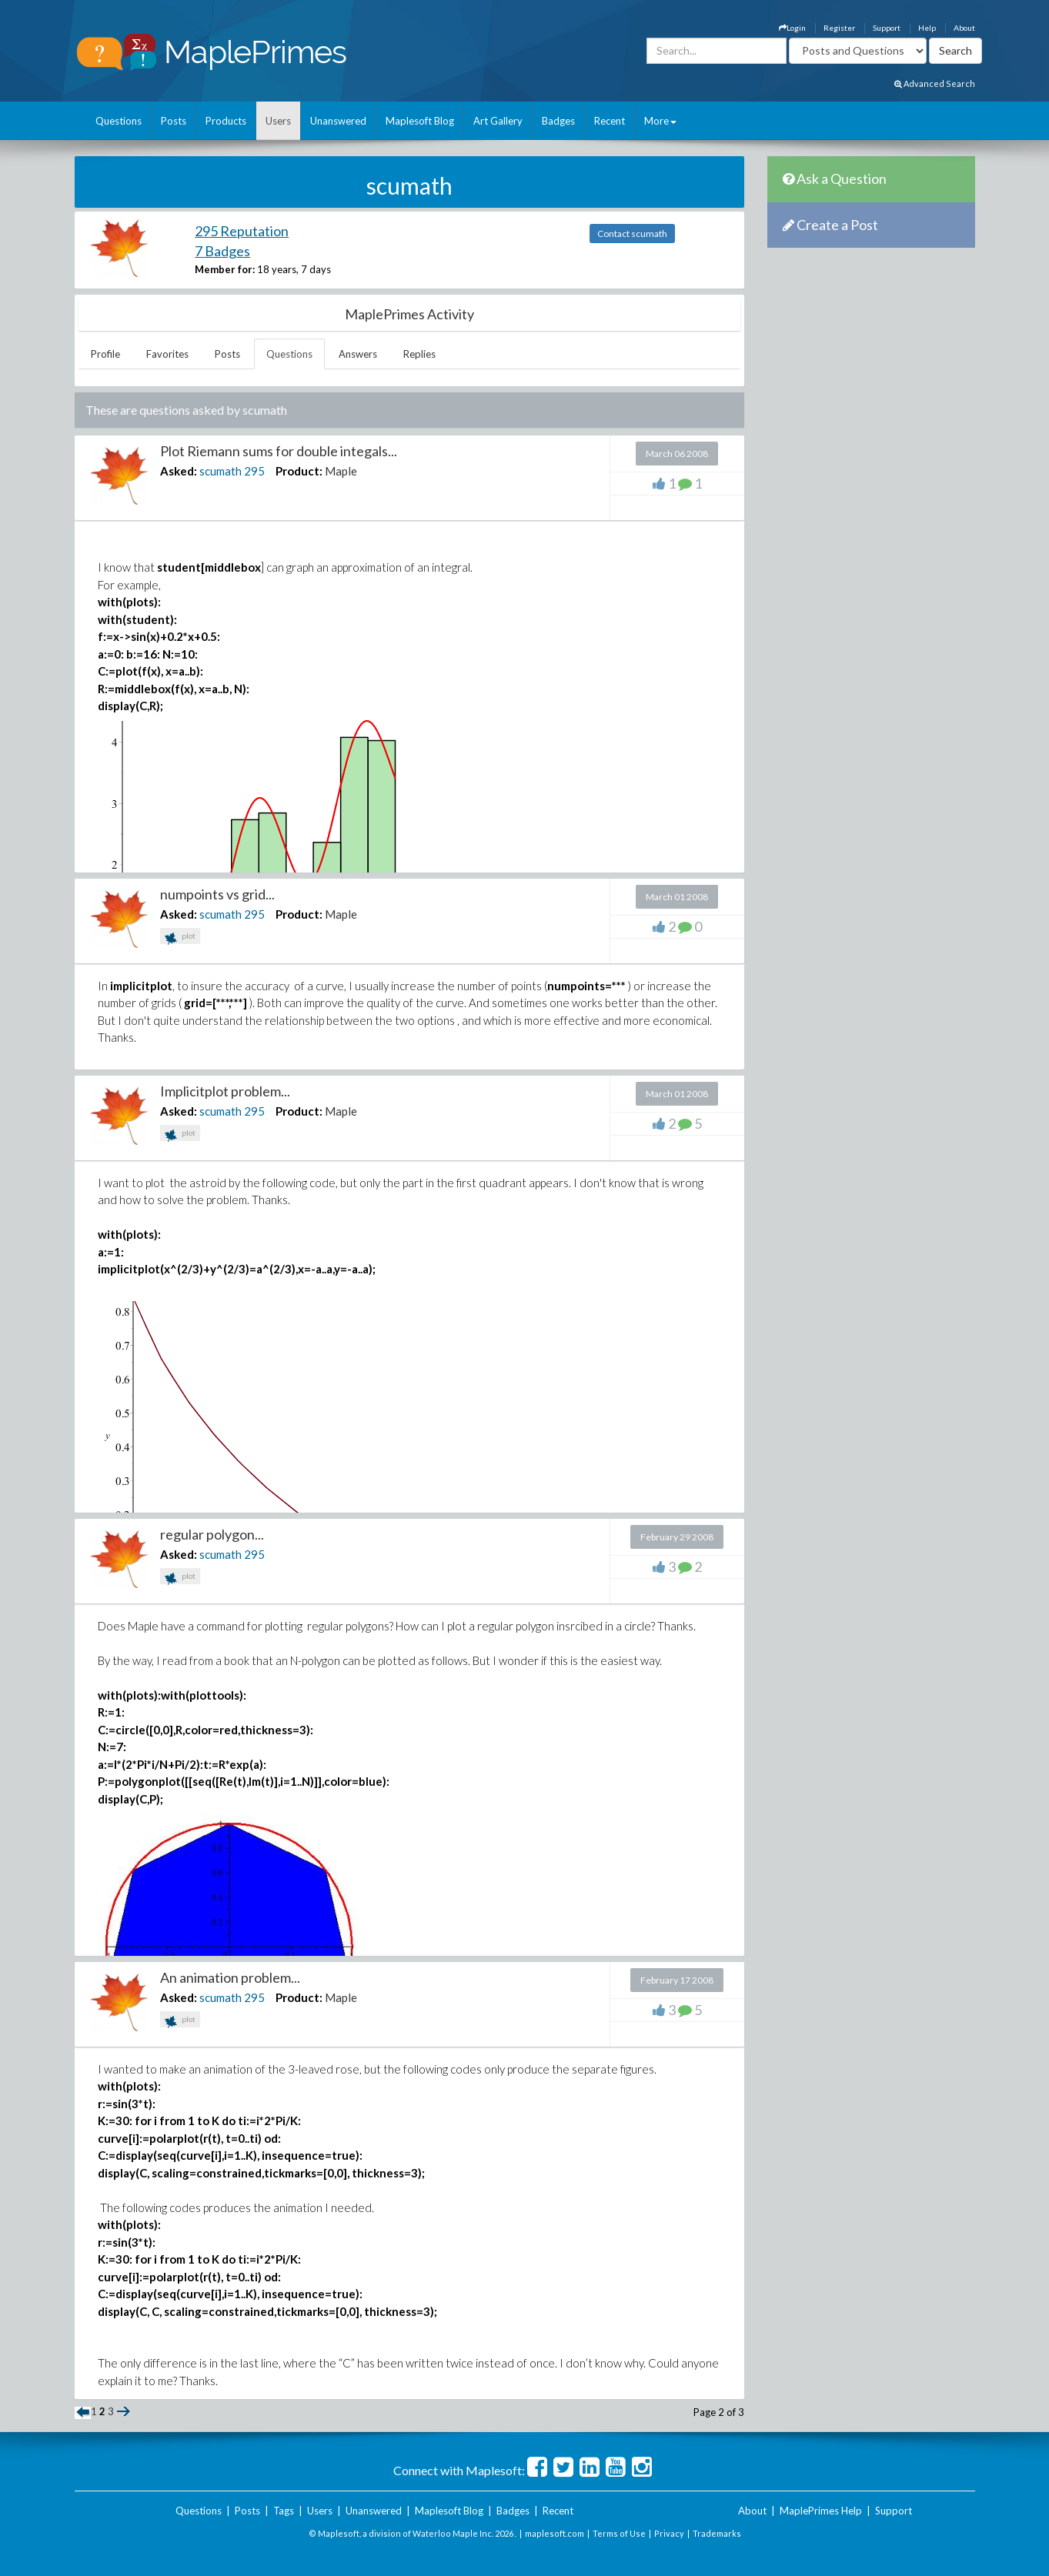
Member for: (225, 269)
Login (792, 27)
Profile (105, 354)
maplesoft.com (554, 2533)
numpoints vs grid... (217, 894)
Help (927, 27)
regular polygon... (212, 1534)
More (660, 121)
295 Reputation (242, 230)
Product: (299, 471)
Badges (558, 121)
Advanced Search (934, 83)
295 (254, 471)
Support (886, 27)
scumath (220, 471)
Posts (173, 121)
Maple (341, 471)
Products (225, 121)
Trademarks (717, 2533)
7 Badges (222, 250)
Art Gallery (498, 121)
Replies (419, 354)
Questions (118, 121)
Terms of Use (619, 2533)
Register (839, 27)
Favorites (167, 354)
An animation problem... (230, 1977)
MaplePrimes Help (821, 2510)
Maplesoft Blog (420, 121)
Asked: (178, 471)
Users (278, 121)
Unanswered (338, 121)
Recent (609, 121)
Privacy (669, 2533)
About (964, 27)
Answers (358, 354)
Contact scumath (632, 233)
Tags (283, 2510)
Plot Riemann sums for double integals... (278, 450)
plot (180, 937)
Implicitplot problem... (225, 1091)
